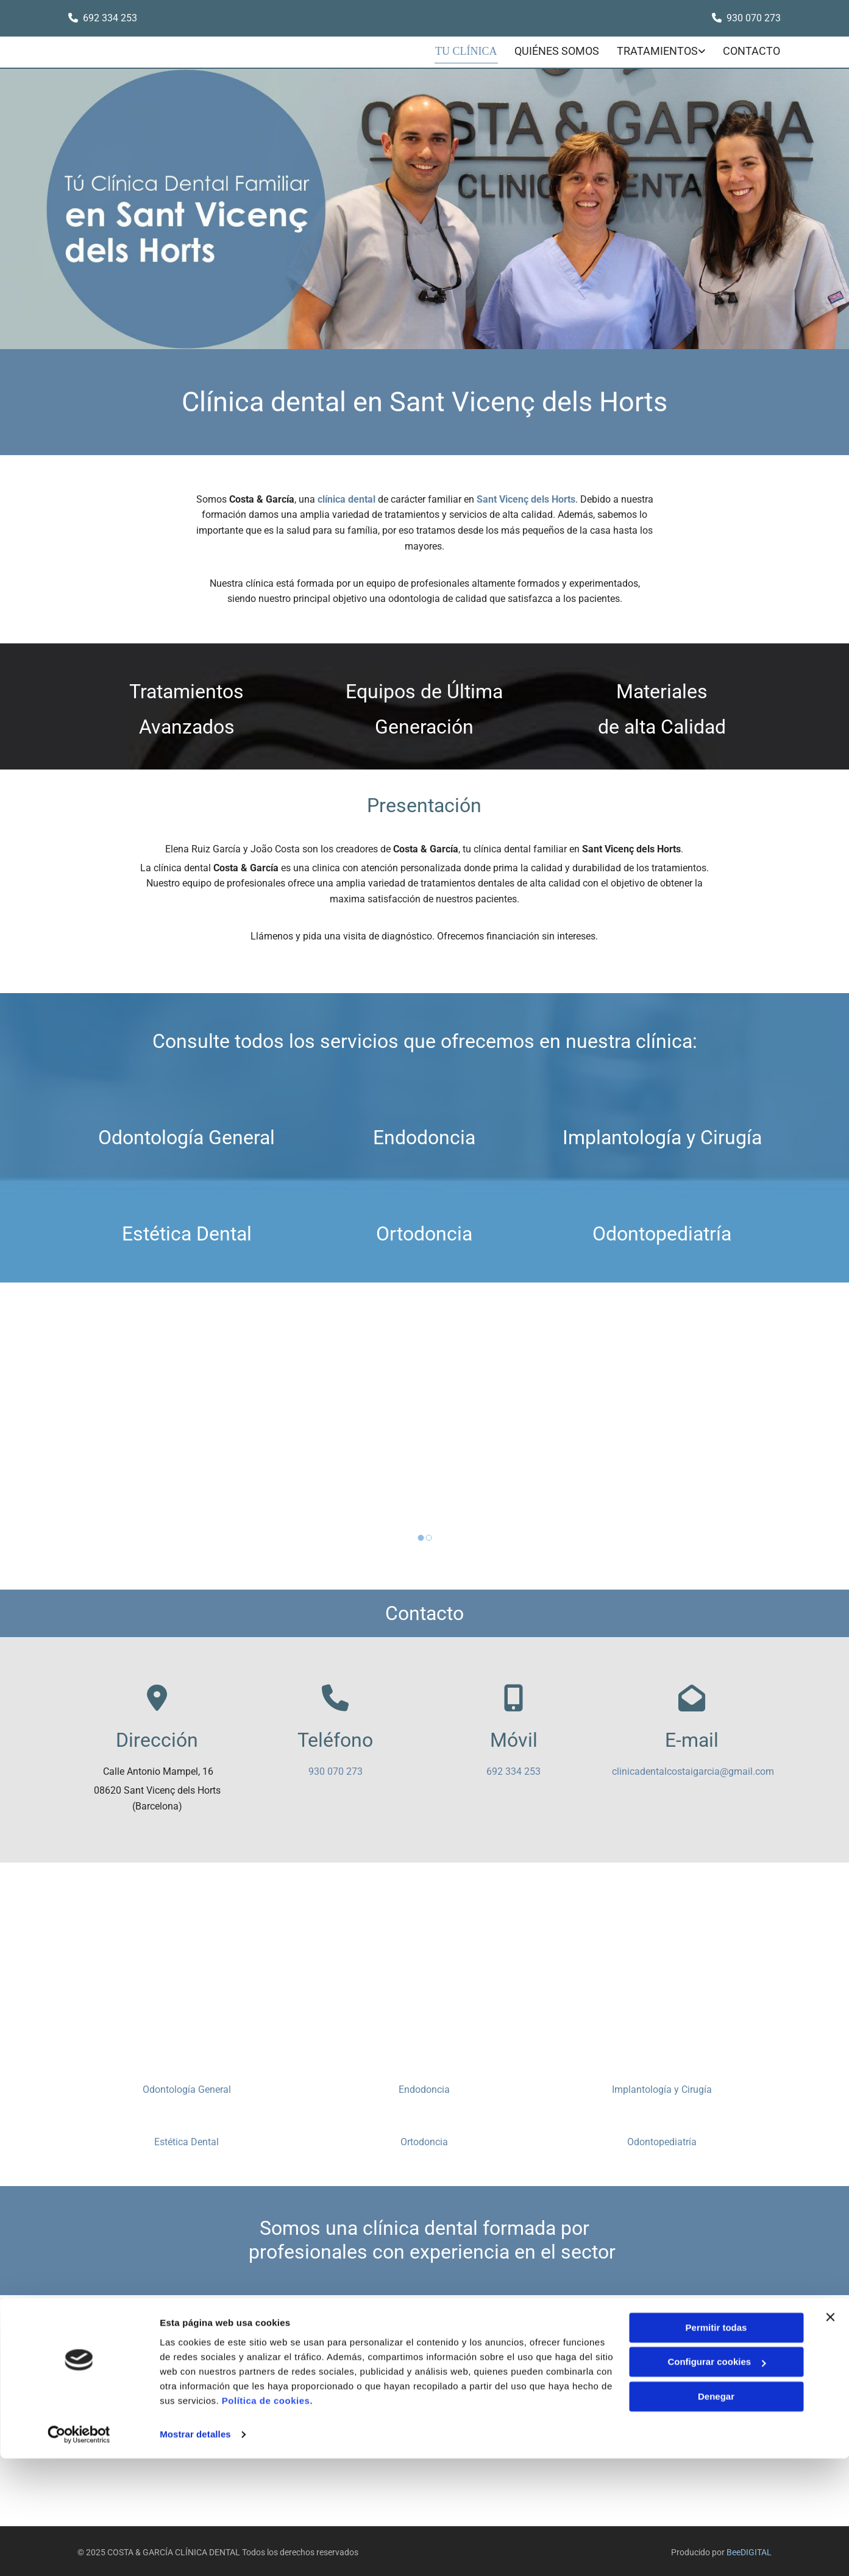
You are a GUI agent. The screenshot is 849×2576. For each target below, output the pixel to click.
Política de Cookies (647, 2389)
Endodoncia (424, 1134)
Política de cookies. (267, 2518)
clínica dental (346, 496)
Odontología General (186, 1134)
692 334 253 (513, 1769)
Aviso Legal (633, 2355)
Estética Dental (187, 1231)
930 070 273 (753, 18)
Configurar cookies (716, 2479)
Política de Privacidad (652, 2372)
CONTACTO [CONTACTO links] (752, 49)
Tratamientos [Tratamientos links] (657, 49)
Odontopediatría (661, 1231)
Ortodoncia (424, 1231)
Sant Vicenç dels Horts (526, 496)
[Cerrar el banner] (830, 2434)
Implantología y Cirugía (662, 1134)
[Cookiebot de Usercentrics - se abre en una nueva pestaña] (79, 2552)
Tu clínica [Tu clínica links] (466, 49)
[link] (652, 51)
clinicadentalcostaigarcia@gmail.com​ (693, 1769)
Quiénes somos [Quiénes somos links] (556, 49)
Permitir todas (716, 2445)
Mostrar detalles (195, 2552)
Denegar (716, 2514)
